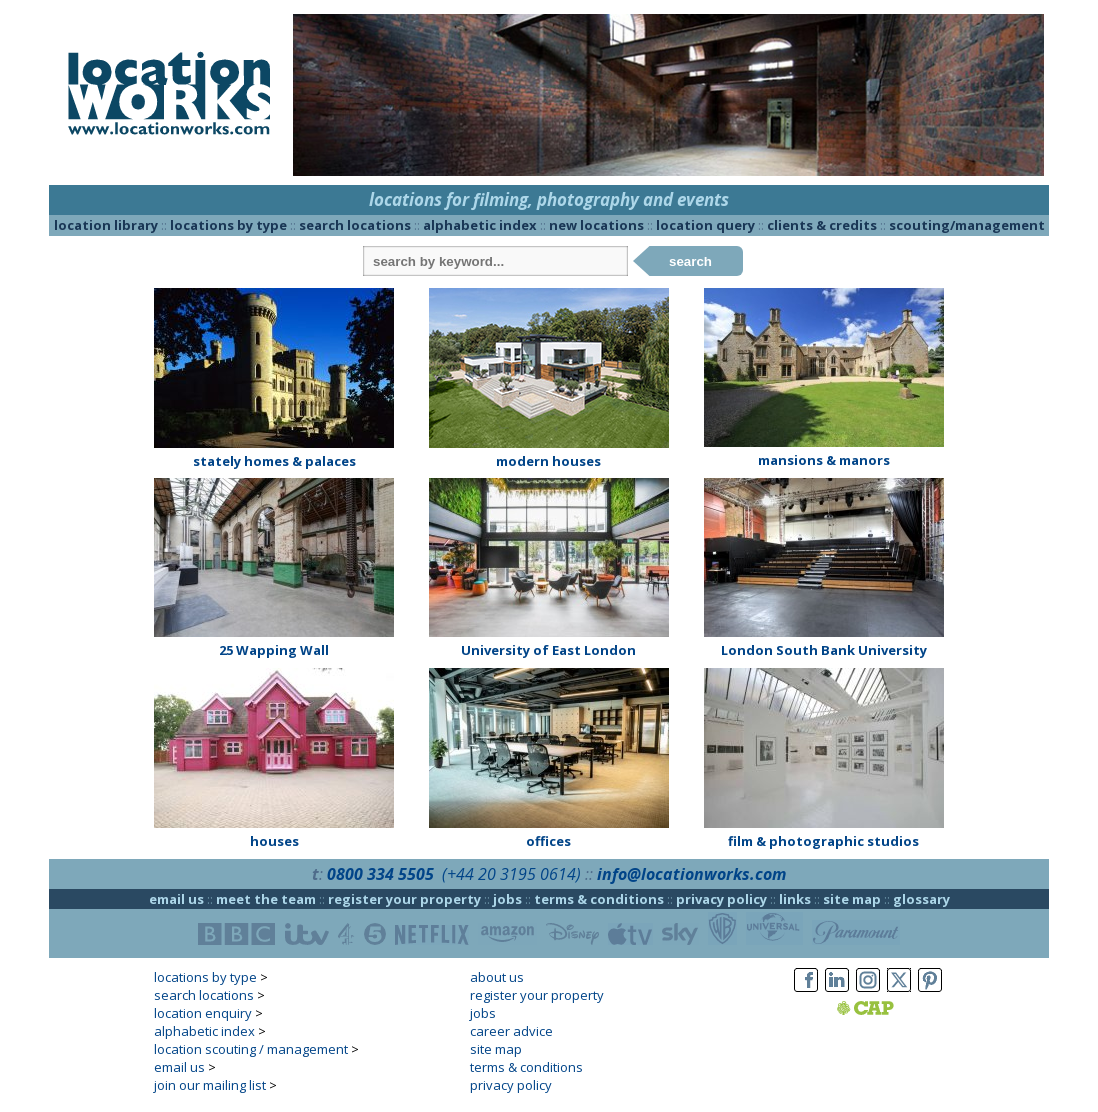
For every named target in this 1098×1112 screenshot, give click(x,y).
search (690, 261)
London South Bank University (824, 650)
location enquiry (203, 1013)
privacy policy (721, 899)
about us (497, 977)
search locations (355, 225)
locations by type (228, 225)
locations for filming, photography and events (549, 199)
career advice (511, 1031)
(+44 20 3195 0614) (511, 874)
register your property (404, 899)
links (795, 899)
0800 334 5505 (380, 874)
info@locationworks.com (691, 874)
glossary (921, 899)
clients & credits (822, 225)
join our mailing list (210, 1085)
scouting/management (967, 225)
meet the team (266, 899)
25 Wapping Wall (274, 650)
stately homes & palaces (274, 461)
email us (176, 899)
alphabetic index (480, 225)
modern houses (548, 461)
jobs (507, 899)
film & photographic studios (823, 841)
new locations (596, 225)
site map (852, 899)
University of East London (548, 650)
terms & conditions (599, 899)
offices (548, 841)
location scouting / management (251, 1049)
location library (106, 225)
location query (705, 225)
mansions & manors (824, 460)
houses (274, 841)
